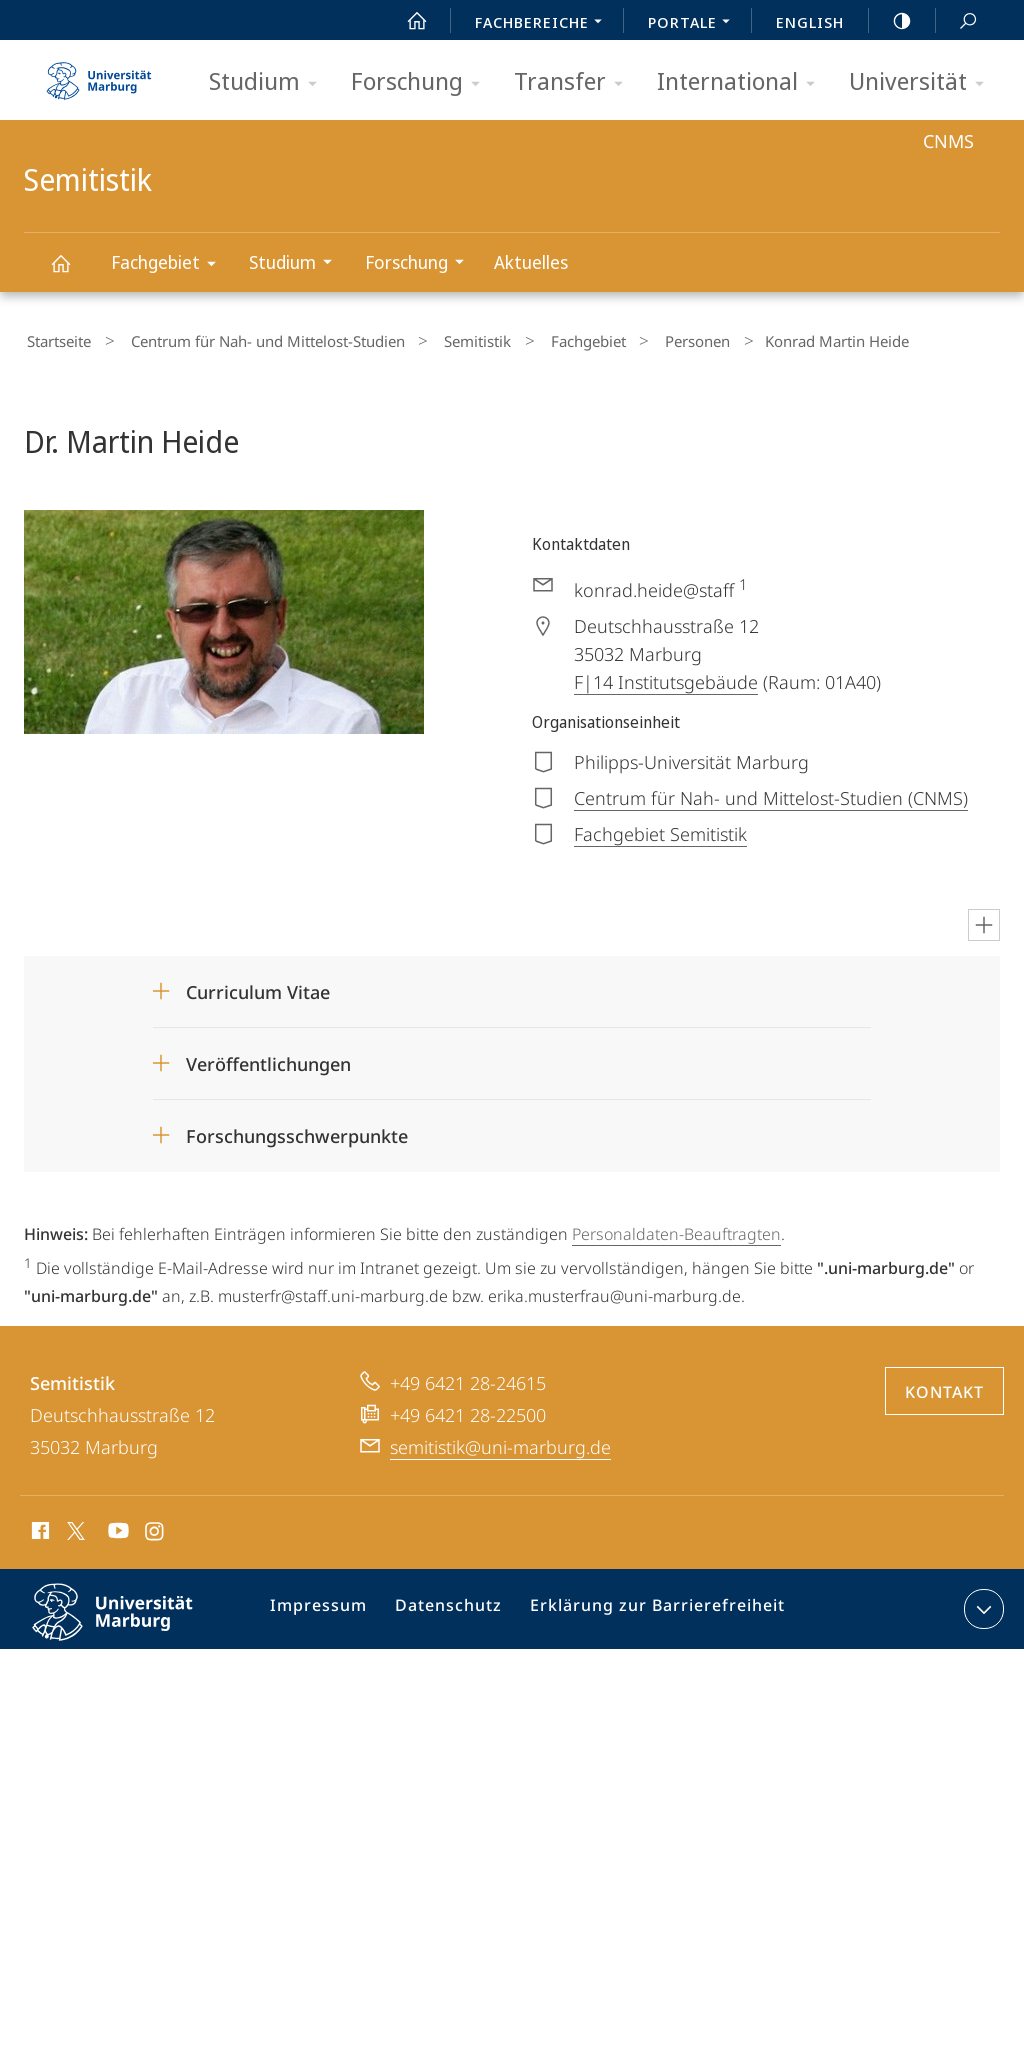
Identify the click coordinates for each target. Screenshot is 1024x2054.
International (742, 82)
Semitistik (72, 272)
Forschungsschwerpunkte (297, 1131)
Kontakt (944, 1386)
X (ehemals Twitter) (72, 1525)
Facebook (38, 1528)
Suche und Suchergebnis (957, 21)
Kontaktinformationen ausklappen (981, 1603)
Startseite (56, 339)
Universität (923, 82)
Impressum (328, 1607)
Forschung (422, 82)
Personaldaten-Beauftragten (676, 1229)
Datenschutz (450, 1607)
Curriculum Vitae (258, 987)
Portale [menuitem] (694, 24)
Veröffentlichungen (268, 1059)
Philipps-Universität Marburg (130, 1622)
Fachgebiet (170, 265)
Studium (269, 82)
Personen (640, 339)
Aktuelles (531, 262)
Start (406, 21)
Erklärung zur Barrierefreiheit (646, 1607)
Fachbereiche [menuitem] (544, 24)
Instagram (155, 1528)
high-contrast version (891, 21)
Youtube (116, 1528)
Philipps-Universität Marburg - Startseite (99, 74)
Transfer (575, 82)
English (810, 22)
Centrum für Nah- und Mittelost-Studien (251, 339)
